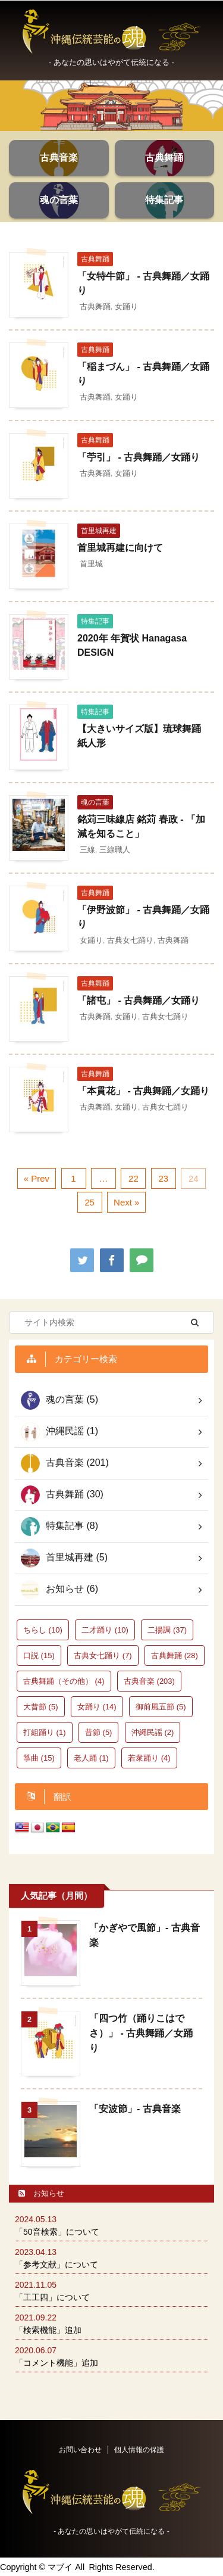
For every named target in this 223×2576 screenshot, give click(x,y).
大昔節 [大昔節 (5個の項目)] (40, 1706)
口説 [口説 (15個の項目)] (39, 1655)
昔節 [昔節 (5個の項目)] (98, 1732)
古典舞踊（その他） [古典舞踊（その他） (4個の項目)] (64, 1681)
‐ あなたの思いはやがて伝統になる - (111, 2531)
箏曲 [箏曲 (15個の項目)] (39, 1757)
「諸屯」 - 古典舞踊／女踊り (138, 1000)
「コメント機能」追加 (56, 2363)
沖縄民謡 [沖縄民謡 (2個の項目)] (152, 1732)
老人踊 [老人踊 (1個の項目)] (91, 1757)
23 (164, 1178)
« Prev (36, 1178)
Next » (126, 1202)
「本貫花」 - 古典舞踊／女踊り (143, 1091)
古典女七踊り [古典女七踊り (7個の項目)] (103, 1655)
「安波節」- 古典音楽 (135, 2109)
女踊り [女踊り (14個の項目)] (97, 1706)
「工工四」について (52, 2297)
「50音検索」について (57, 2232)
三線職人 (114, 849)
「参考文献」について (56, 2264)
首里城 (91, 563)
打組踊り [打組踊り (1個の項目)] (44, 1732)
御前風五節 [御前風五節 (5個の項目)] (161, 1706)
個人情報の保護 (139, 2450)
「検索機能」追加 (48, 2330)
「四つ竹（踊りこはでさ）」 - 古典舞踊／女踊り (141, 2033)
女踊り (126, 306)
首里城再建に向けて (120, 548)
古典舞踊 (95, 306)
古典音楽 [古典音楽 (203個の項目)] (149, 1681)
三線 (87, 849)
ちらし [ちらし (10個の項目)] (42, 1629)
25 (89, 1202)
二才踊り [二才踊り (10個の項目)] (104, 1629)
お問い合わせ (80, 2450)
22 (133, 1178)
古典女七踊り (130, 940)
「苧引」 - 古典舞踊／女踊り (138, 457)
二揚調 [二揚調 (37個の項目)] (167, 1629)
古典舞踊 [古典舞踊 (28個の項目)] (174, 1655)
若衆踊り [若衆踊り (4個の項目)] (149, 1757)
